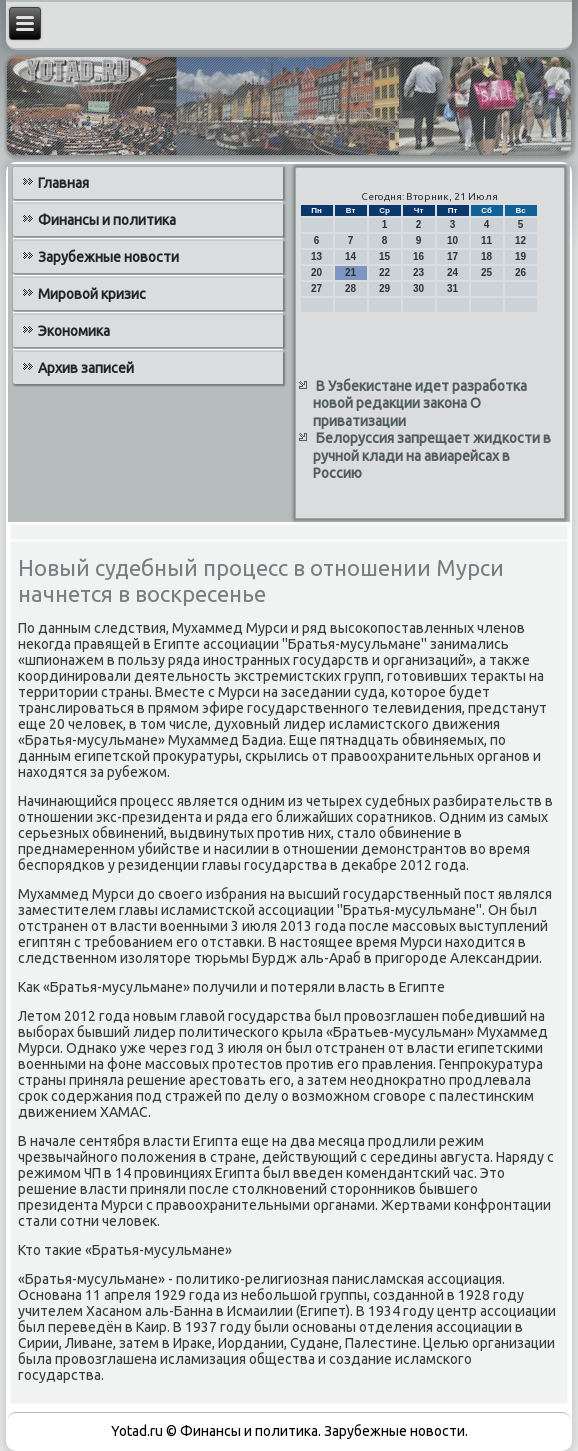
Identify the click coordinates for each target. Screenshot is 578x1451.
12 (520, 240)
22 (384, 272)
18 (486, 256)
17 (452, 256)
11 (486, 240)
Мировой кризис (92, 294)
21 (350, 272)
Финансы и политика (107, 220)
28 (350, 288)
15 (384, 256)
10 (452, 240)
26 (520, 272)
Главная (63, 183)
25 (486, 272)
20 (316, 272)
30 (418, 288)
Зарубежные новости (108, 257)
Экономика (74, 331)
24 (452, 272)
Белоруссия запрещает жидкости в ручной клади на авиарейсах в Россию (432, 455)
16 (418, 256)
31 (452, 288)
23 (418, 272)
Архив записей (86, 368)
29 (384, 288)
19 (520, 256)
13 (316, 256)
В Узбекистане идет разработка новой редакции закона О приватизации (420, 403)
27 (316, 288)
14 (350, 256)
